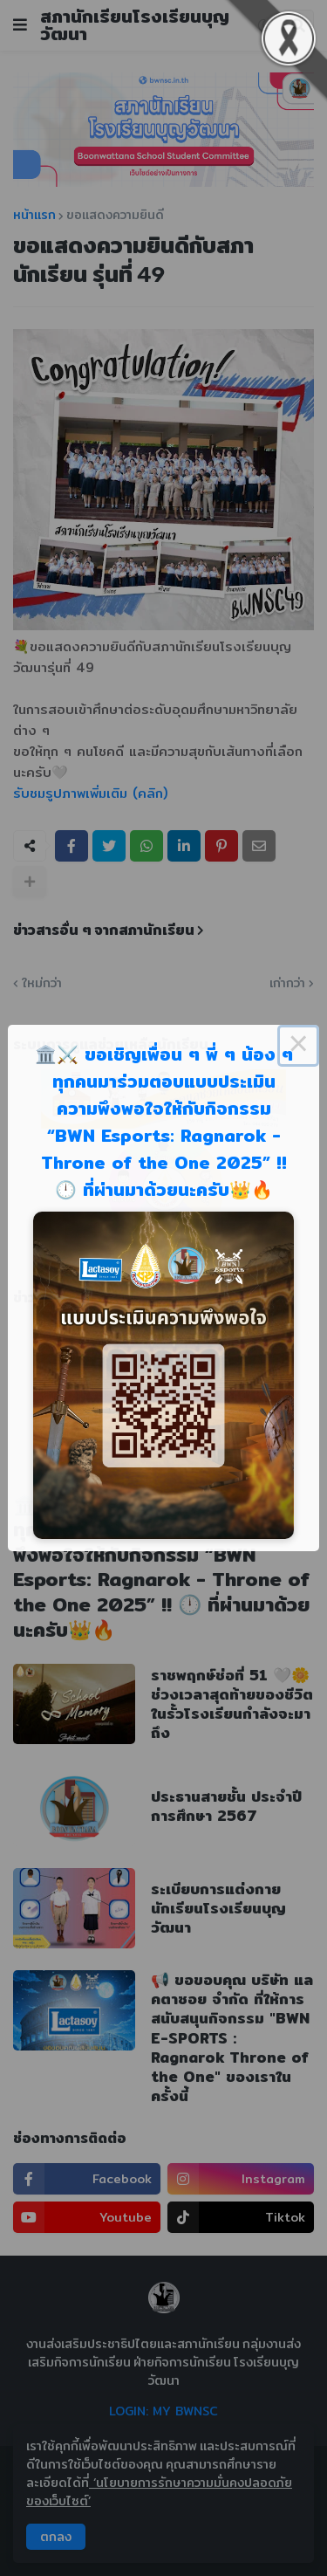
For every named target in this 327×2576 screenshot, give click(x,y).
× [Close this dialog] (298, 1046)
